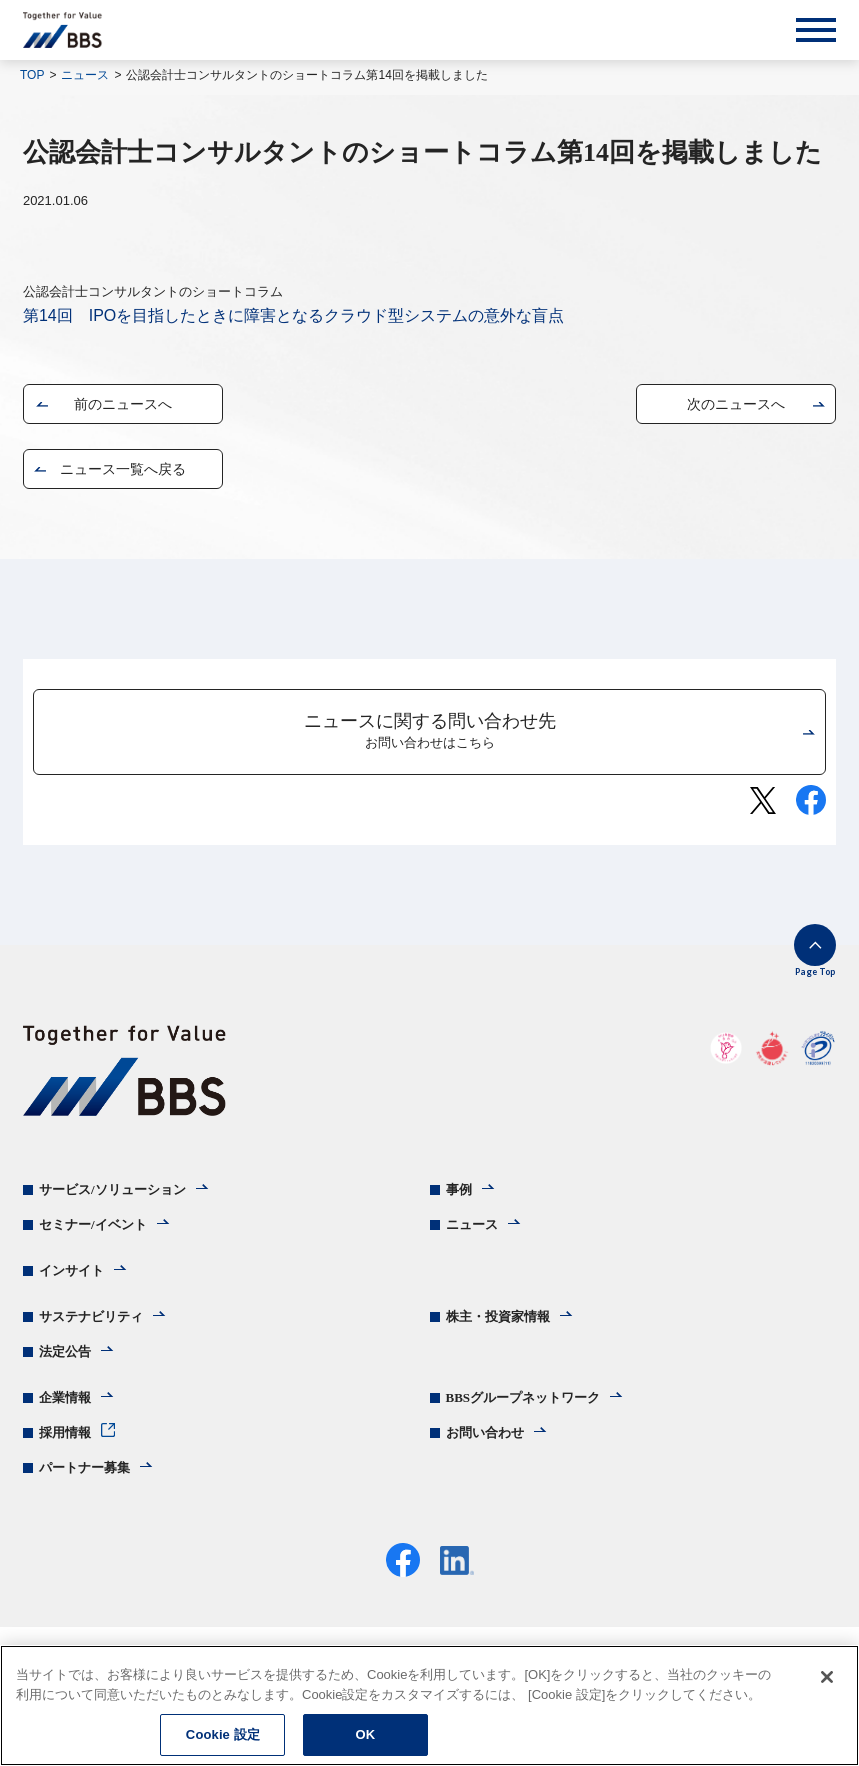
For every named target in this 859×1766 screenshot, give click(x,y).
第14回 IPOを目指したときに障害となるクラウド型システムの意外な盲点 (293, 315)
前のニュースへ (123, 404)
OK (365, 1734)
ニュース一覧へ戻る (123, 469)
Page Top (815, 971)
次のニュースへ (736, 404)
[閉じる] (827, 1677)
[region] (429, 1705)
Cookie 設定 (223, 1734)
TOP (32, 75)
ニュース (85, 75)
